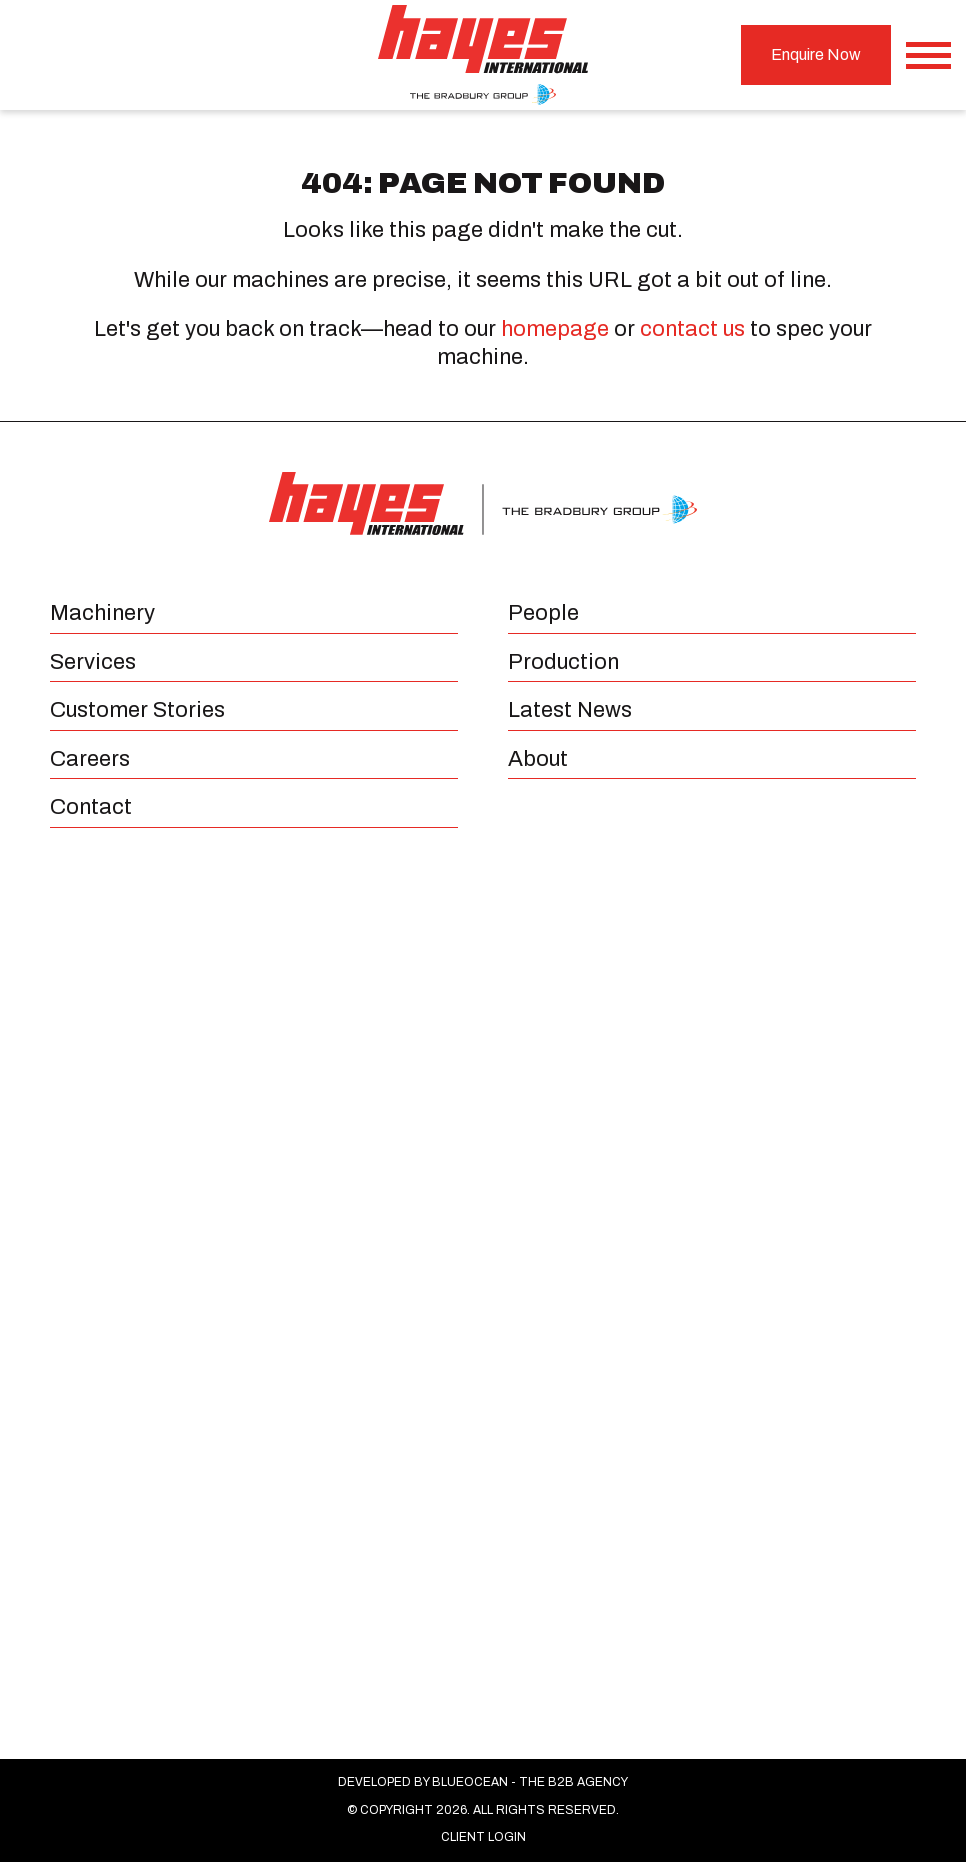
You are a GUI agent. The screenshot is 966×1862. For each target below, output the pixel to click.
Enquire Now (816, 54)
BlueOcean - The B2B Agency (530, 1782)
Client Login (483, 1837)
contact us (692, 329)
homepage (555, 329)
